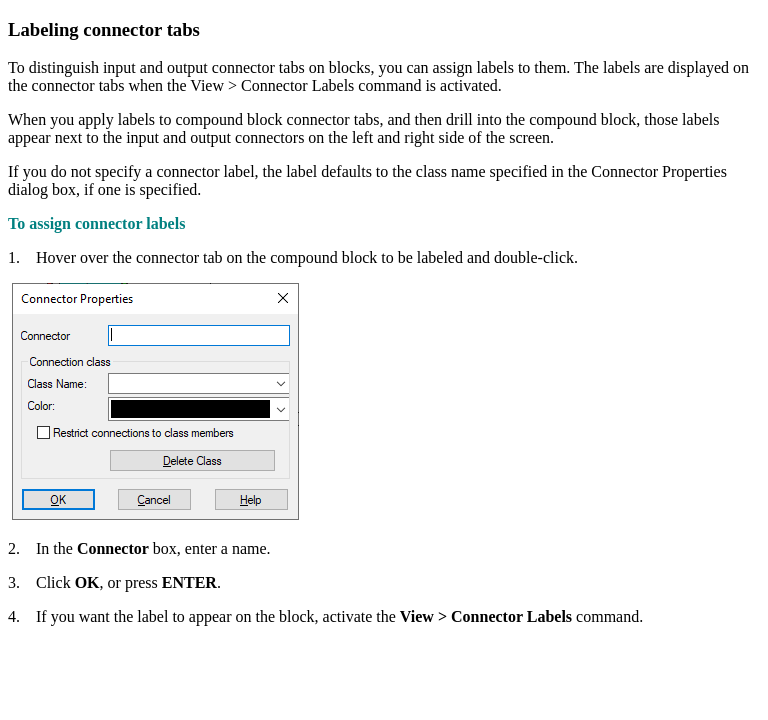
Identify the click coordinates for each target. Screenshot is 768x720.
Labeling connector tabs (104, 29)
